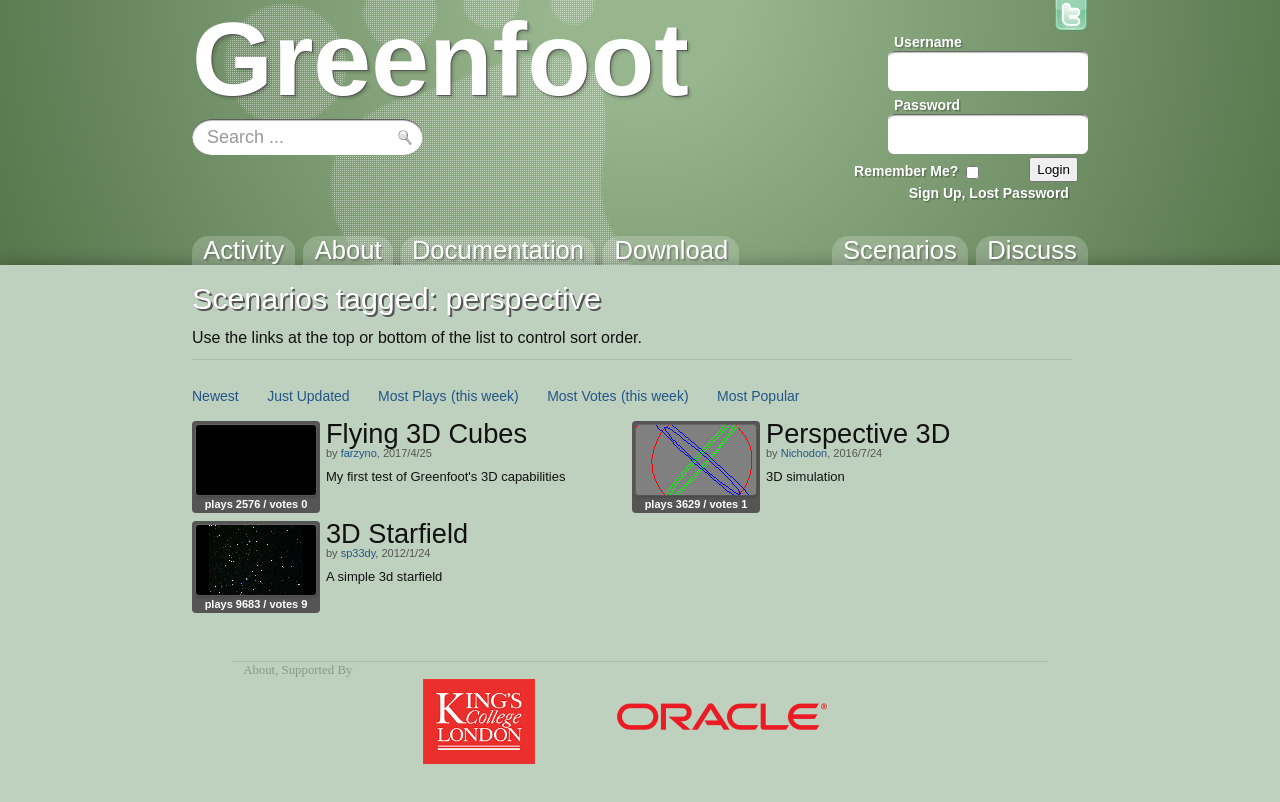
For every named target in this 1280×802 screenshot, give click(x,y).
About (259, 670)
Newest (215, 396)
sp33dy (358, 553)
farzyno (359, 453)
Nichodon (804, 453)
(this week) (485, 396)
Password (927, 105)
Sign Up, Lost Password (989, 193)
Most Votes (581, 396)
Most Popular (758, 396)
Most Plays (412, 396)
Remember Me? (906, 171)
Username (928, 42)
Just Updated (308, 396)
